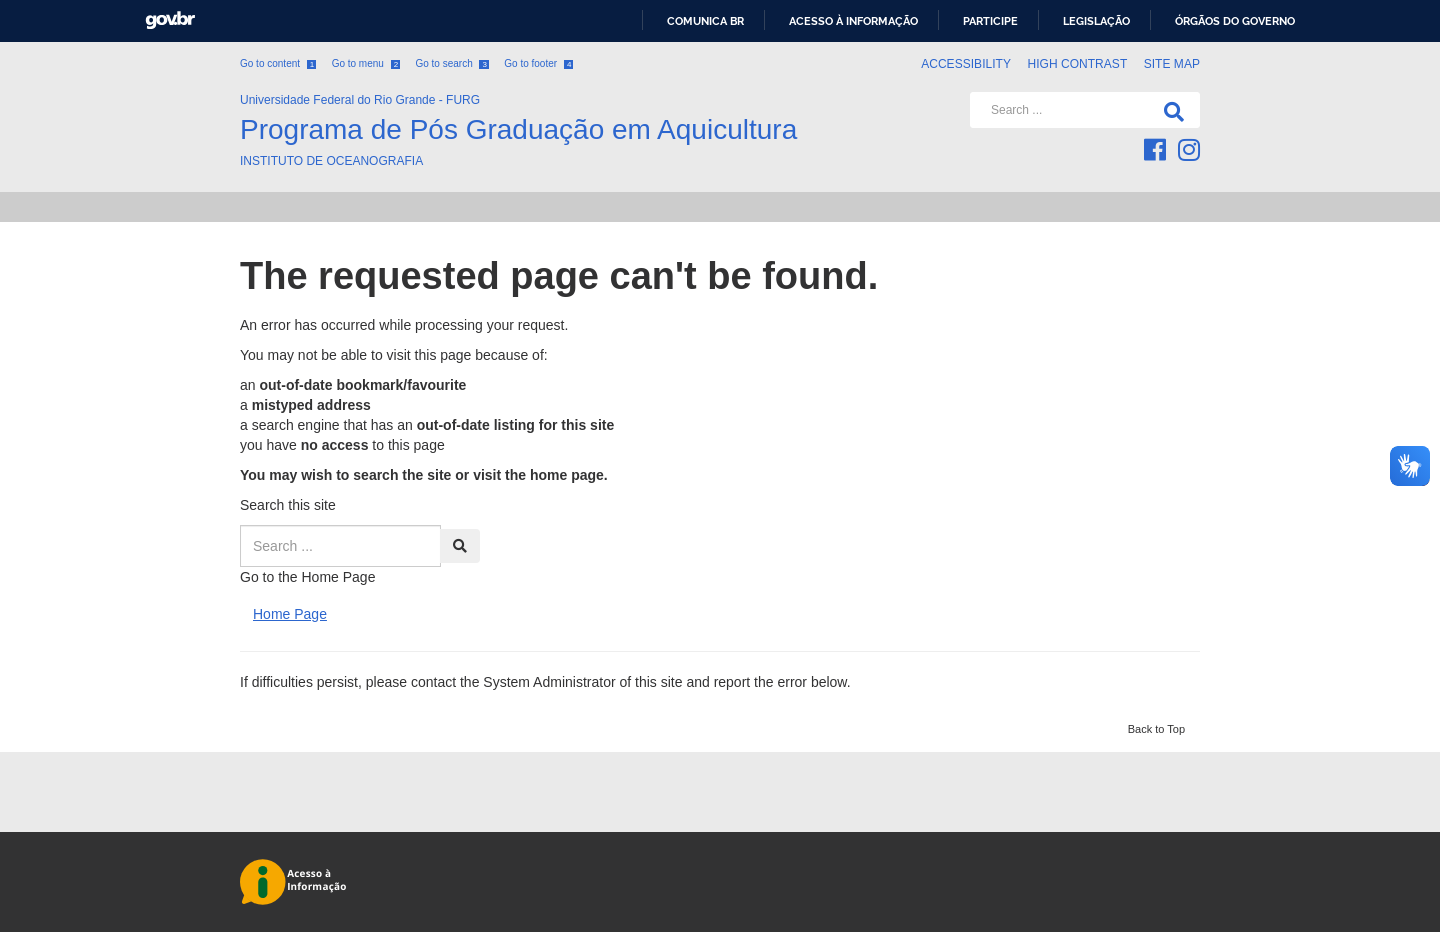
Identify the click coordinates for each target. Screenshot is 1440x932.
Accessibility (966, 64)
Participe (990, 21)
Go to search (451, 63)
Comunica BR (705, 21)
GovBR (170, 20)
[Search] (1170, 110)
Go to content (278, 63)
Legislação (1096, 21)
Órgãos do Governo (1235, 21)
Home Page (290, 614)
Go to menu (366, 63)
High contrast (1077, 64)
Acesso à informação (853, 21)
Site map (1172, 64)
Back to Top (1156, 729)
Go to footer (538, 63)
